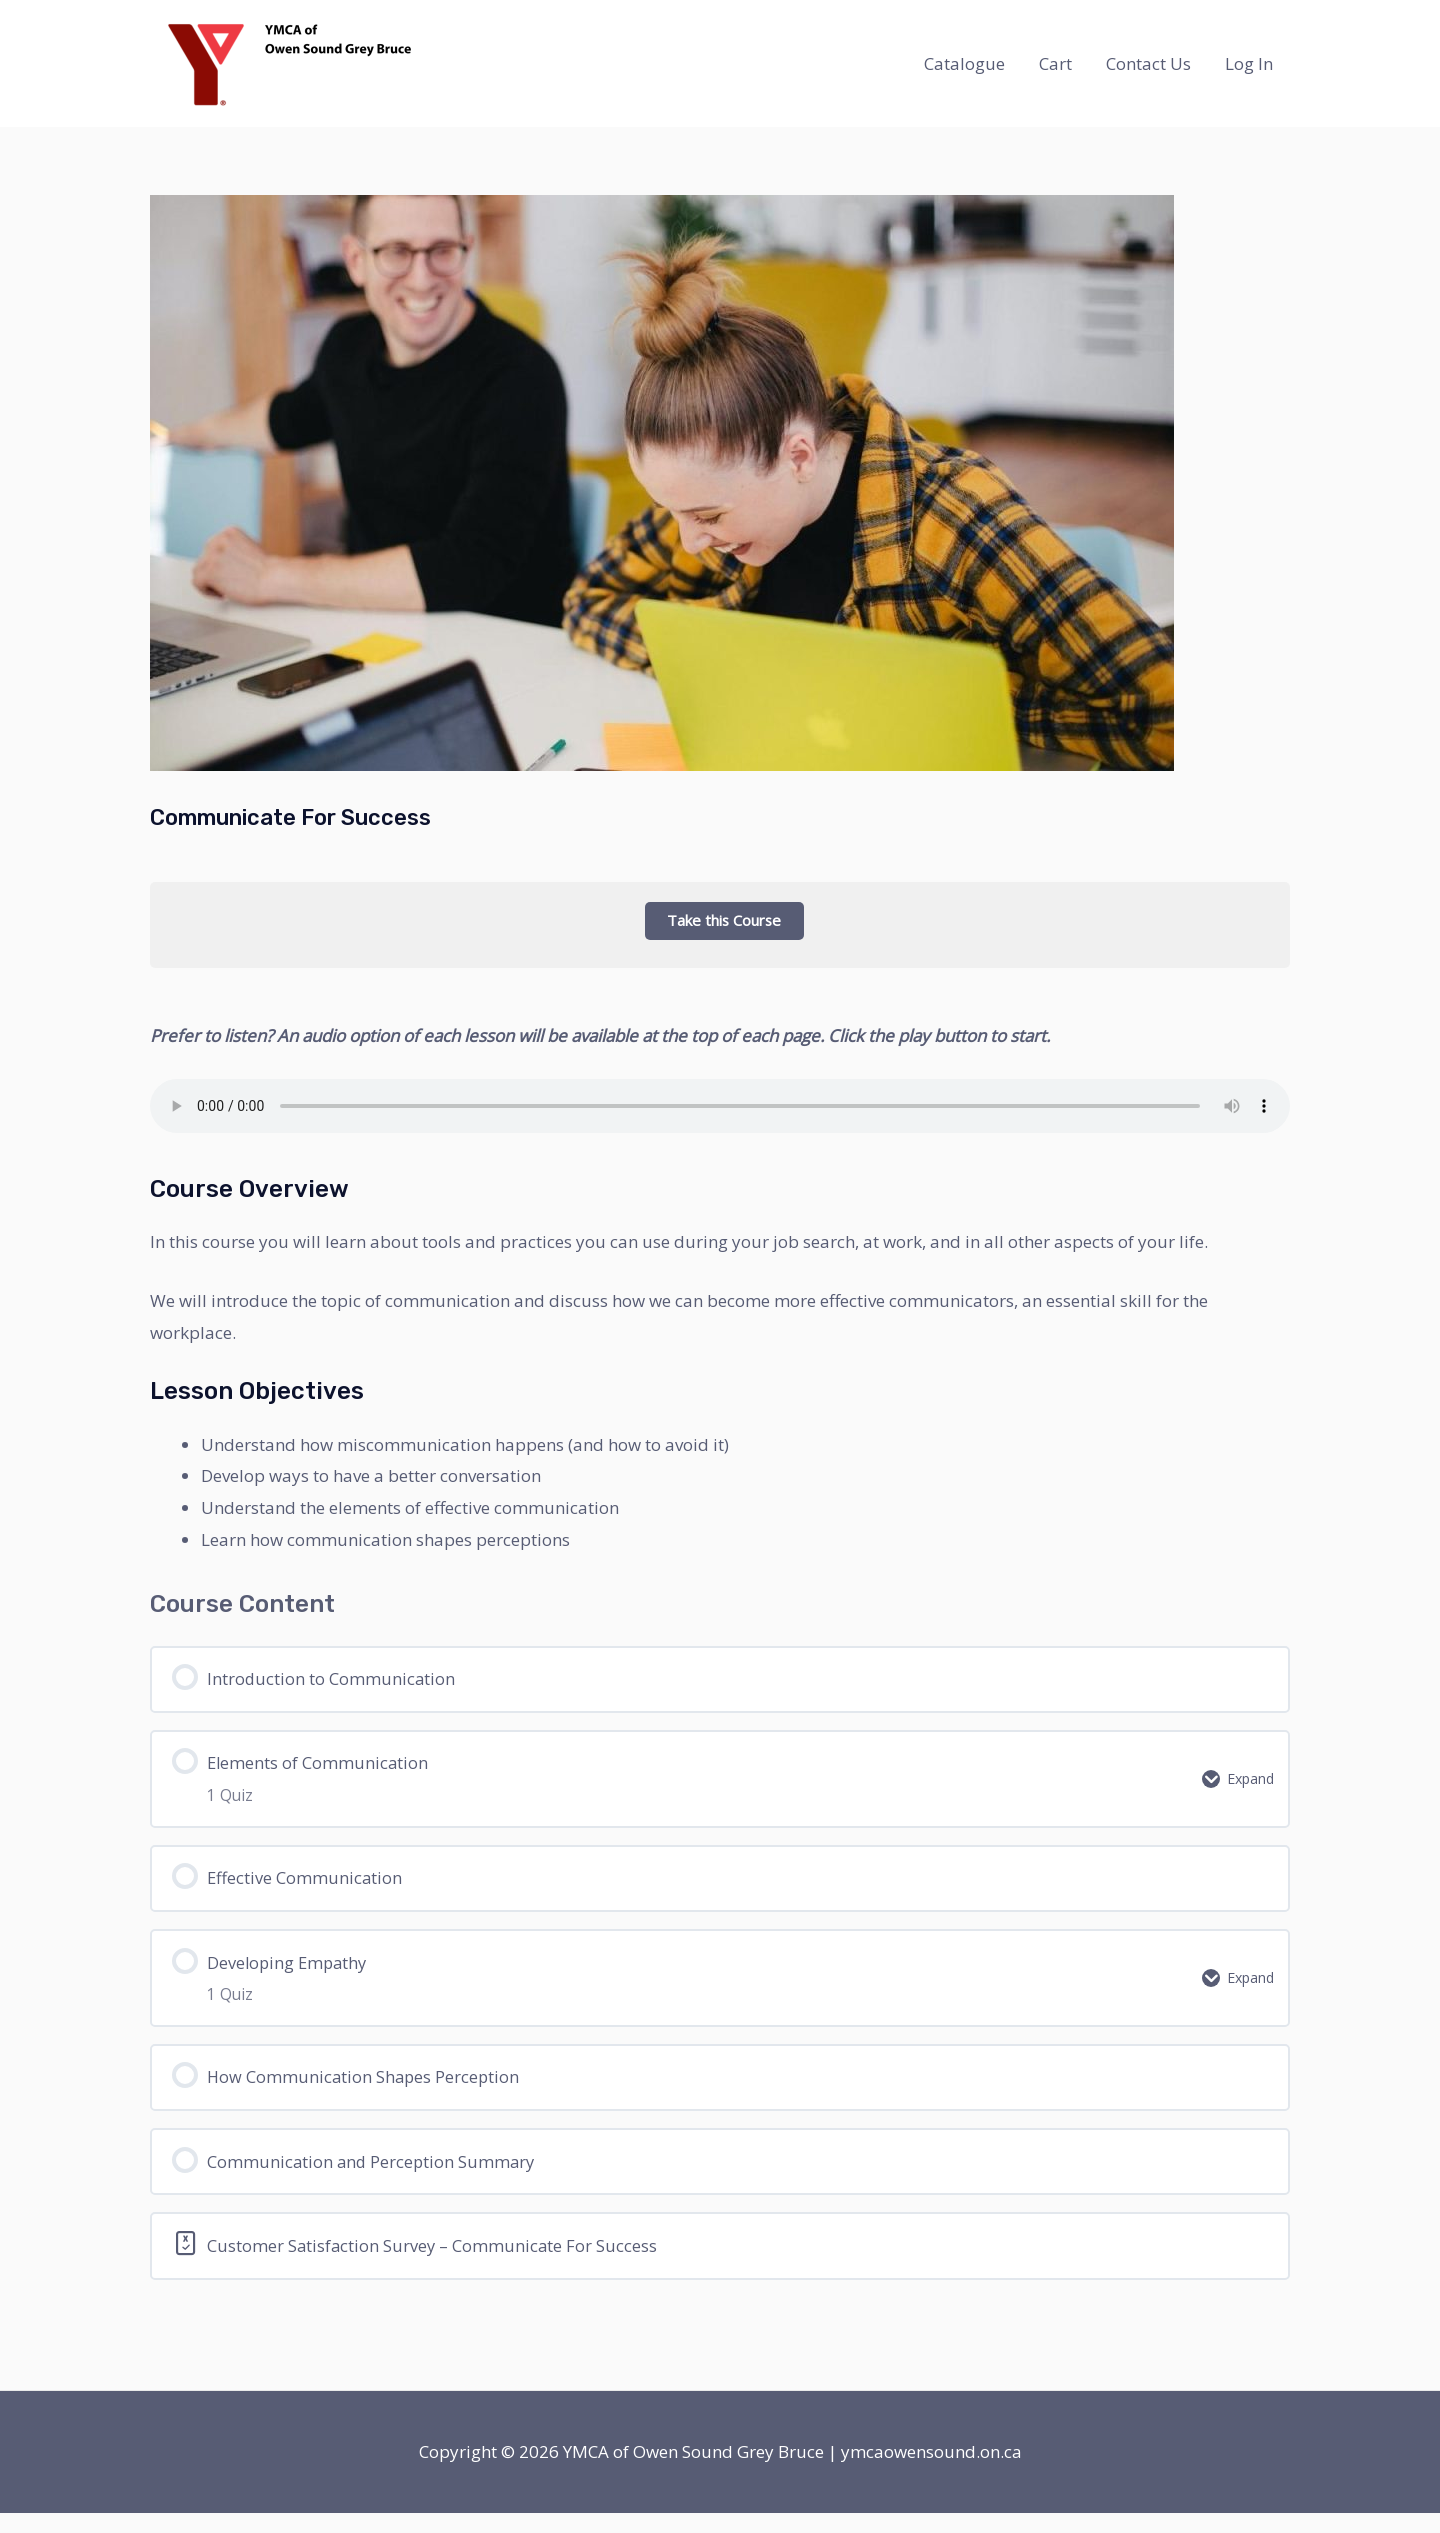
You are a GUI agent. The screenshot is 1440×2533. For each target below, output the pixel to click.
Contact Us (1148, 63)
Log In (1249, 63)
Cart (1055, 63)
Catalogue (964, 63)
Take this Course (720, 920)
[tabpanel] (720, 1590)
